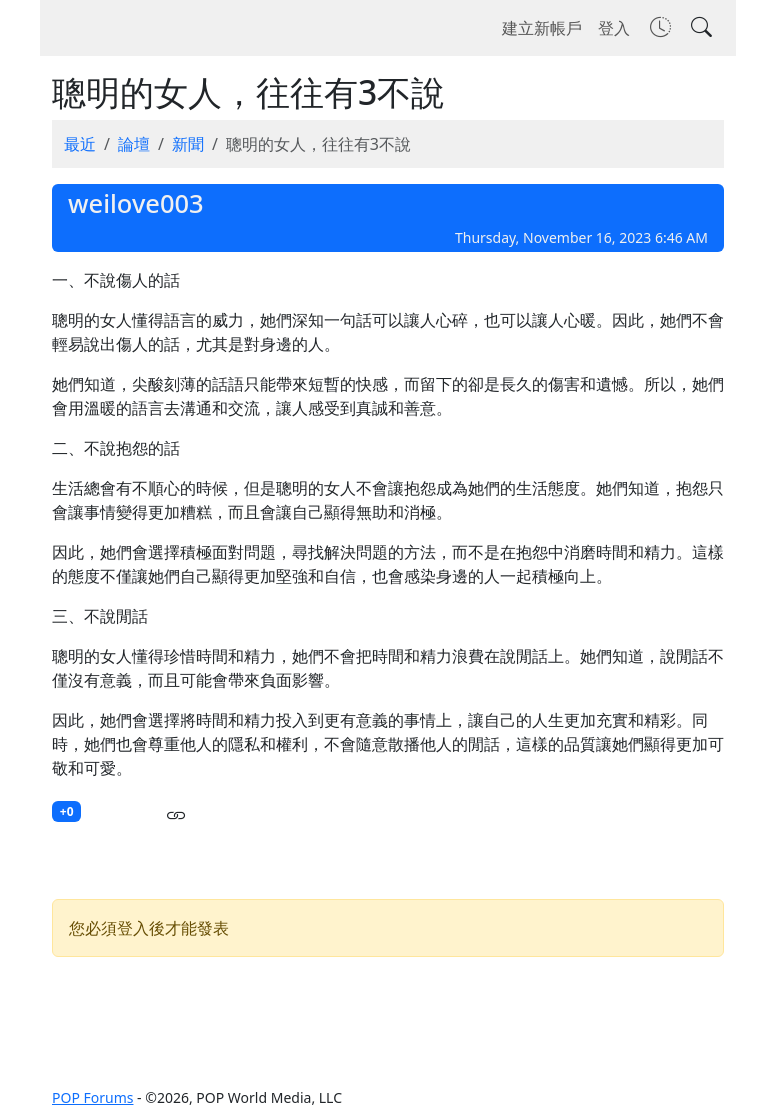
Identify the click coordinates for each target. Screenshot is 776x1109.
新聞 (188, 144)
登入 (614, 28)
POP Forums (92, 1097)
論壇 (134, 144)
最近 (80, 144)
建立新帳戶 (542, 28)
